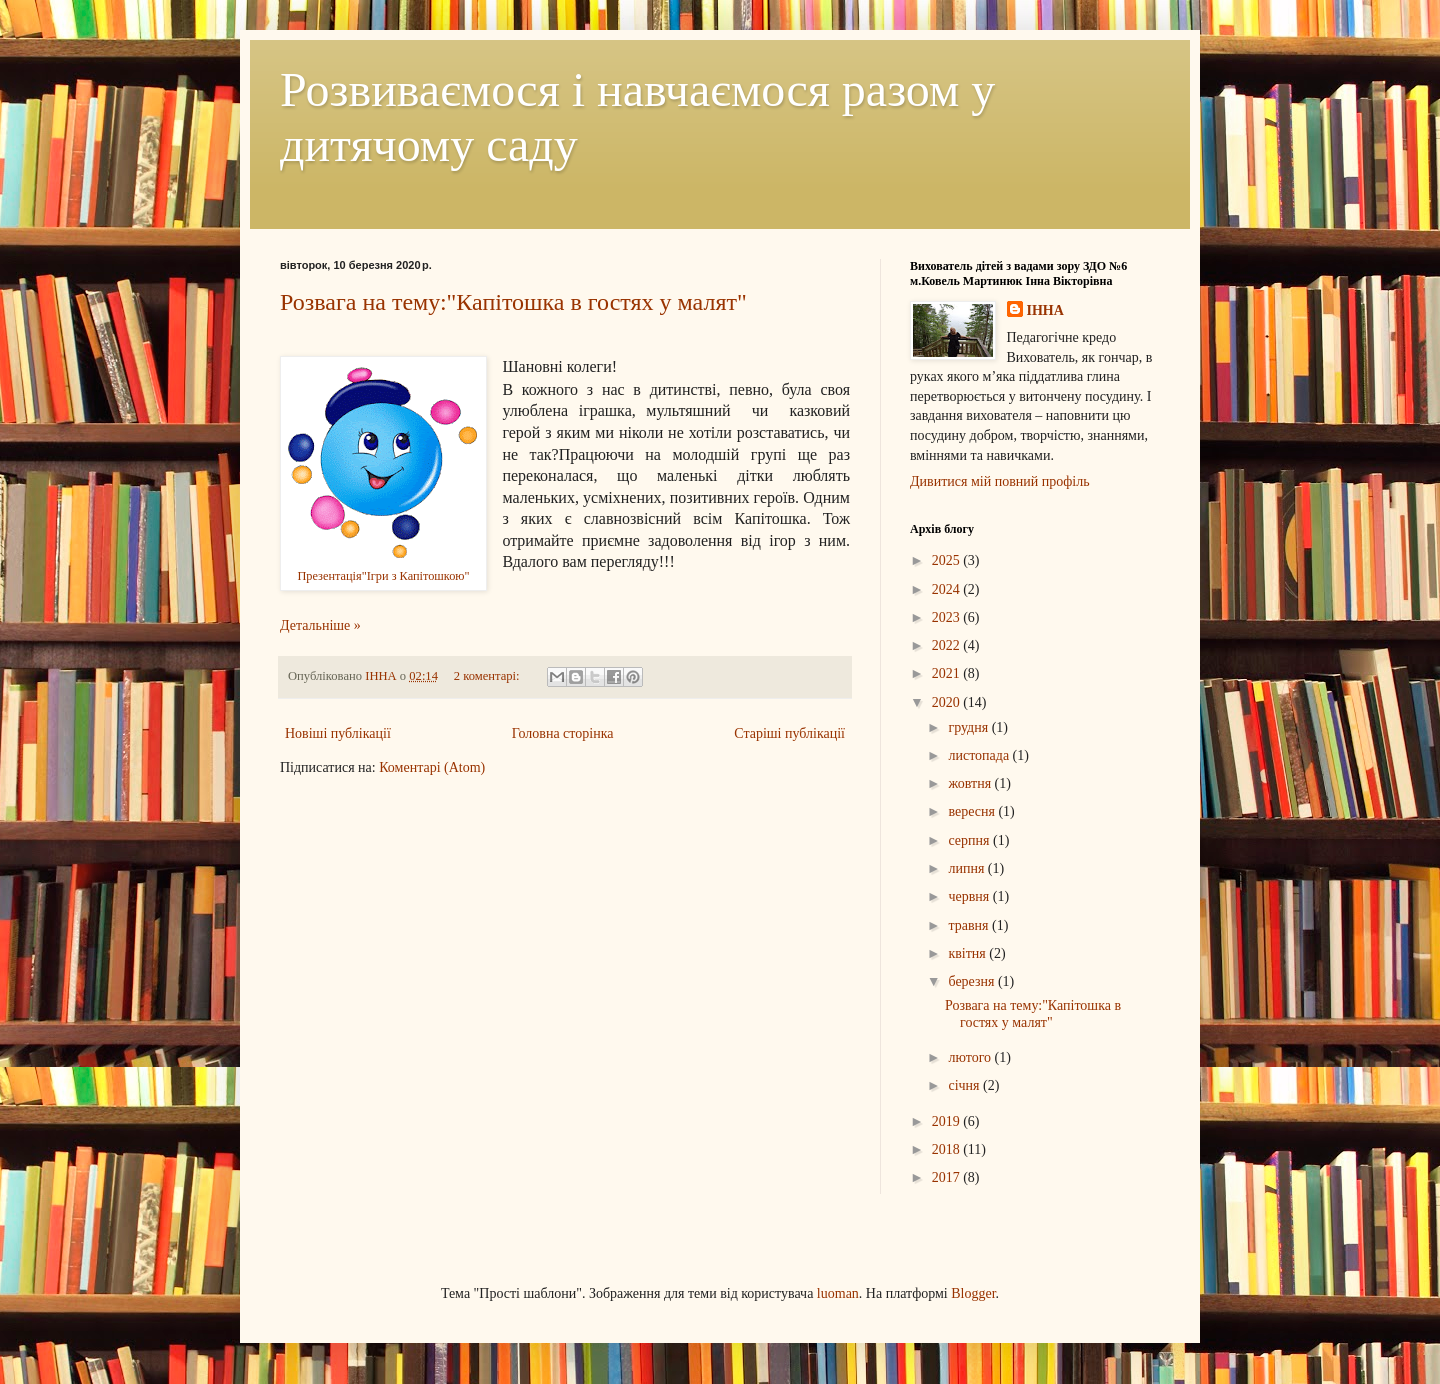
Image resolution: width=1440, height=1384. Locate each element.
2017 (948, 1177)
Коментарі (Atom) (432, 767)
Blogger (973, 1293)
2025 (948, 560)
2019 (948, 1121)
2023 (948, 617)
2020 (948, 702)
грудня (969, 727)
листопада (980, 755)
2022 (948, 645)
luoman (838, 1293)
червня (970, 896)
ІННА (1045, 310)
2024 (948, 589)
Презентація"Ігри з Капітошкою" (383, 576)
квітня (968, 953)
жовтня (971, 783)
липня (967, 868)
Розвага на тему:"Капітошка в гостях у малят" (513, 302)
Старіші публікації (789, 733)
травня (970, 925)
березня (973, 981)
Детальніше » (320, 625)
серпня (970, 840)
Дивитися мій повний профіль (1000, 481)
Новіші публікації (338, 733)
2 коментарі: (488, 676)
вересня (973, 811)
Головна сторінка (563, 733)
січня (965, 1085)
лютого (971, 1057)
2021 (948, 673)
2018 (948, 1149)
